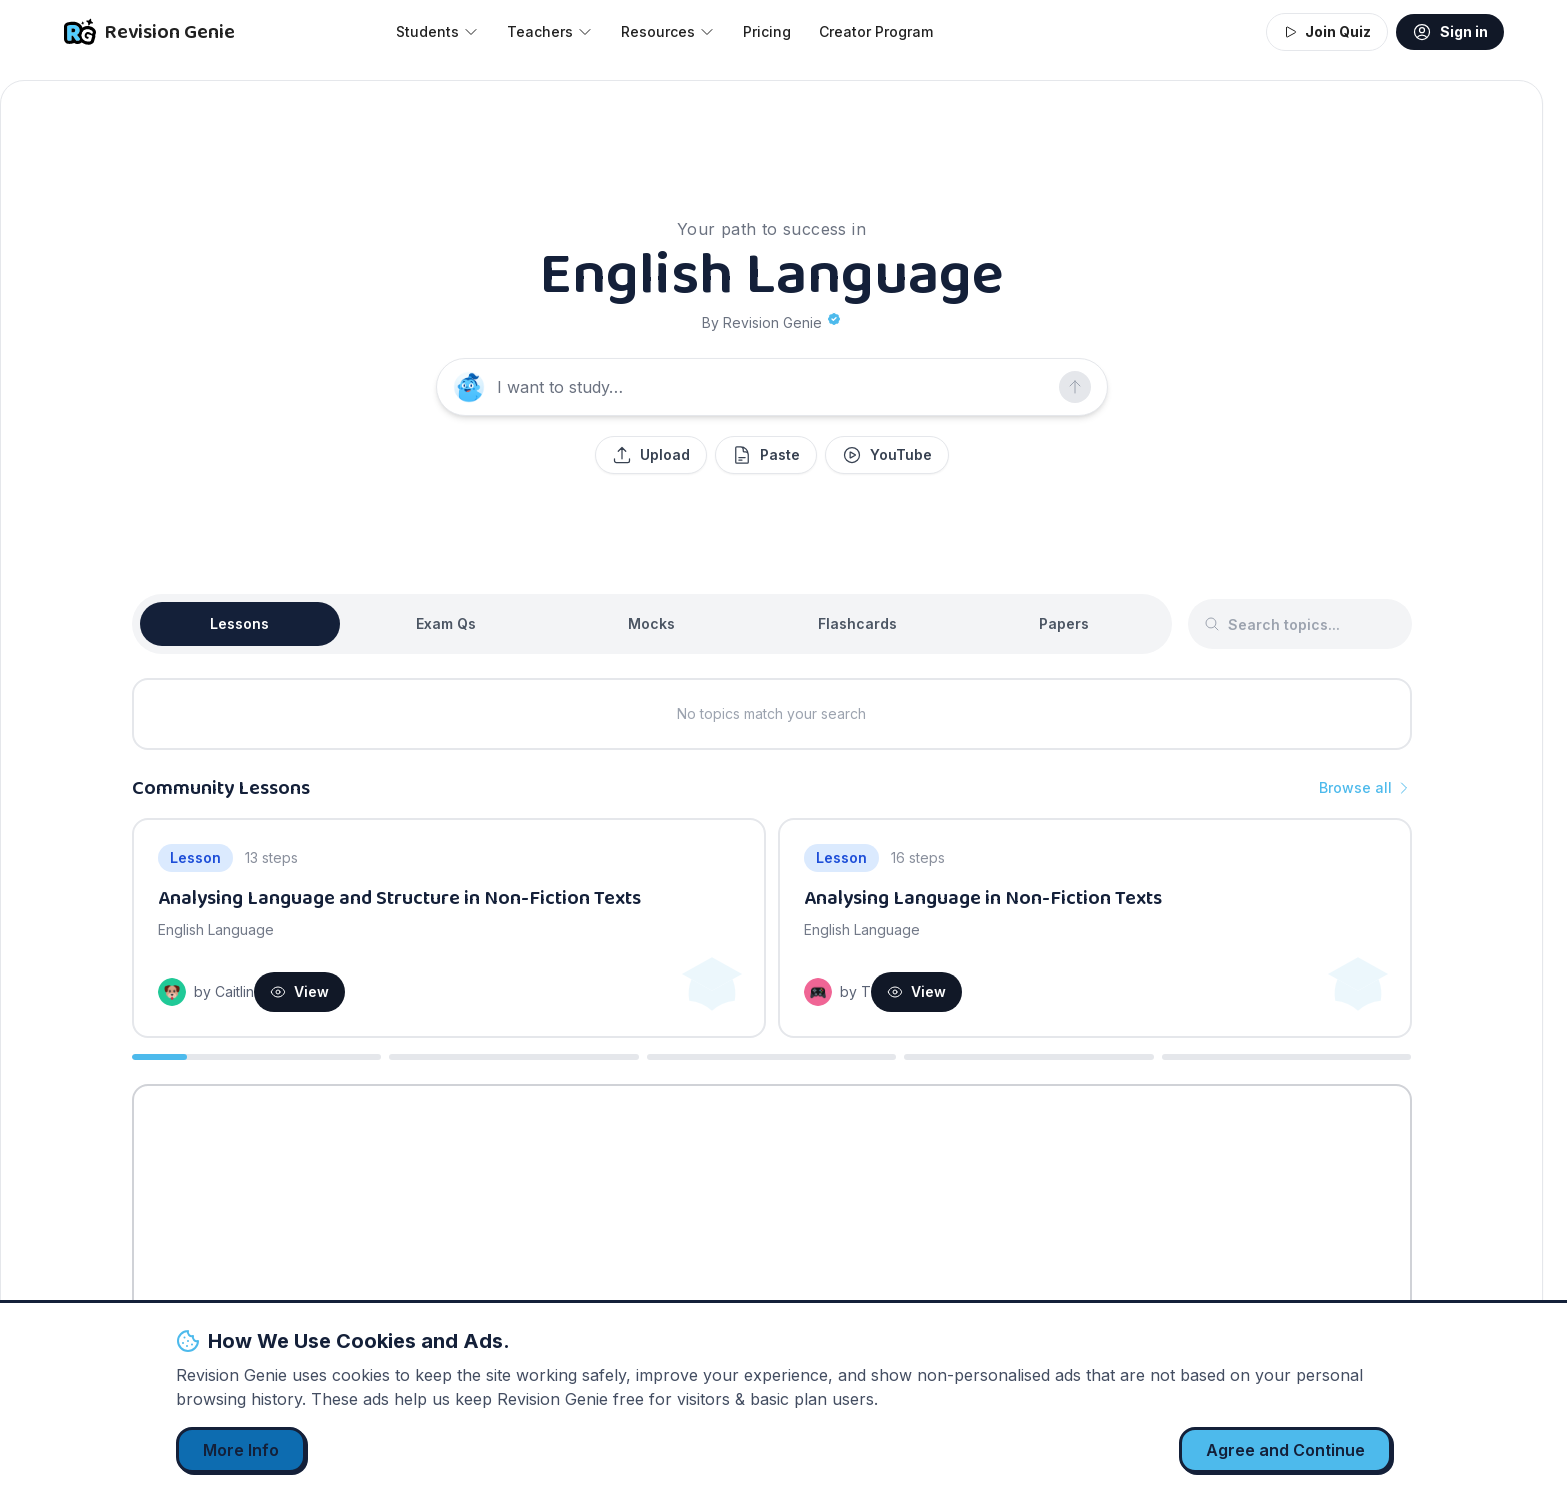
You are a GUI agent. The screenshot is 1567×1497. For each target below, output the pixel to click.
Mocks (651, 623)
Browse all (1365, 787)
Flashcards (857, 623)
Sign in (1450, 32)
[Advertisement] (772, 1238)
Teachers (550, 31)
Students (437, 31)
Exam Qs (446, 623)
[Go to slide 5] (1287, 1057)
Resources (668, 31)
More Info (241, 1450)
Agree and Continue (1285, 1450)
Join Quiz (1327, 31)
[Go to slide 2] (514, 1057)
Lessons (239, 623)
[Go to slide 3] (772, 1057)
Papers (1064, 623)
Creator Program (876, 31)
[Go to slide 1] (257, 1057)
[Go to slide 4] (1029, 1057)
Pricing (767, 31)
